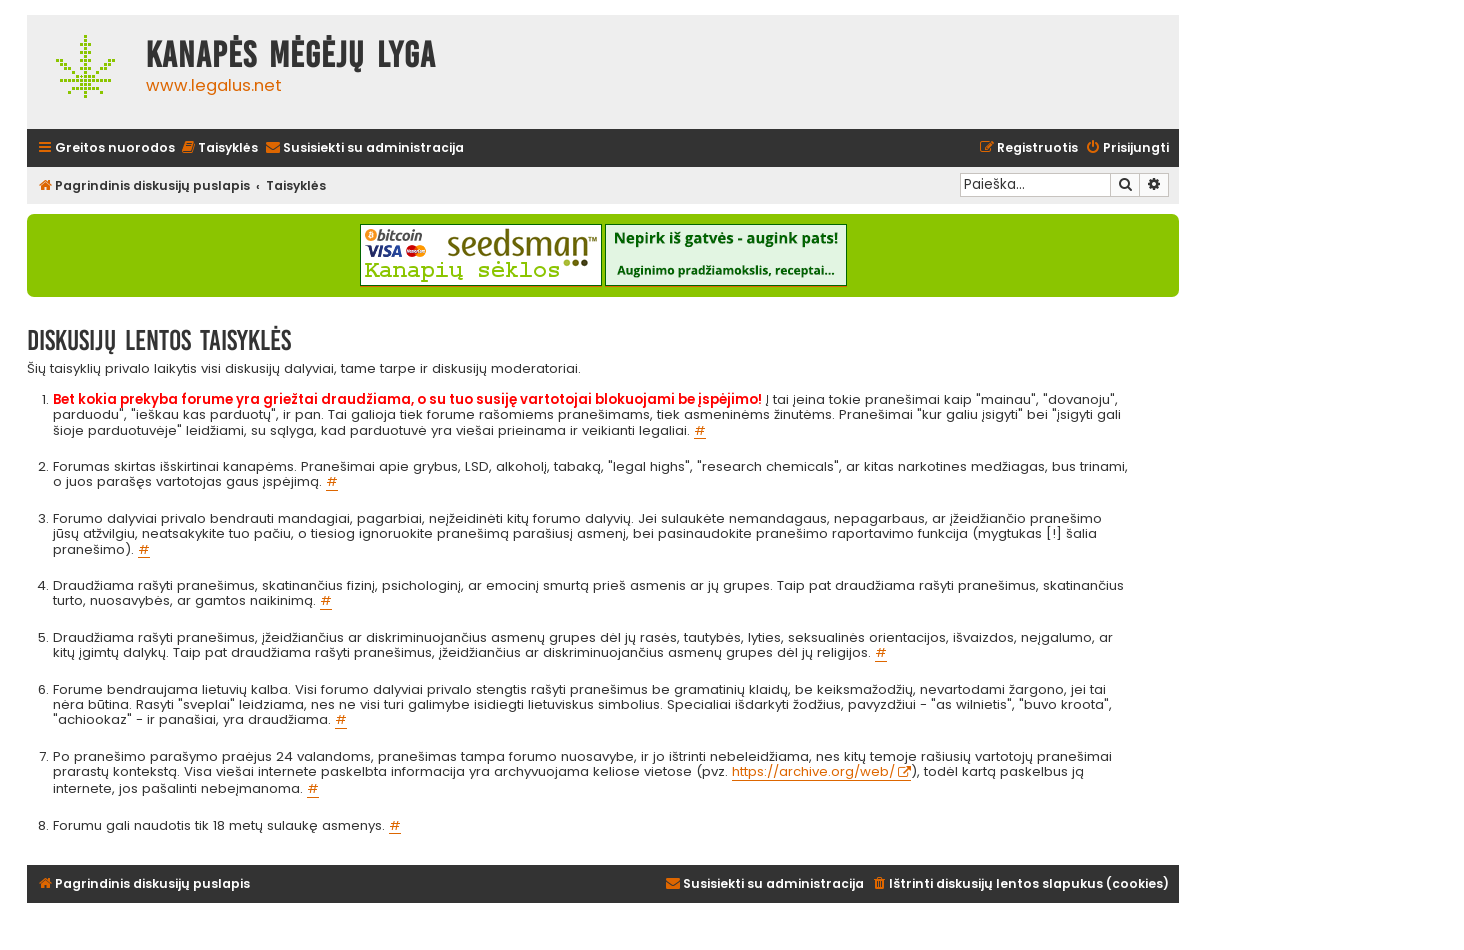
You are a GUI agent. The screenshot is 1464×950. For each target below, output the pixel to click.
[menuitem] (219, 148)
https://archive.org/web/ (813, 772)
